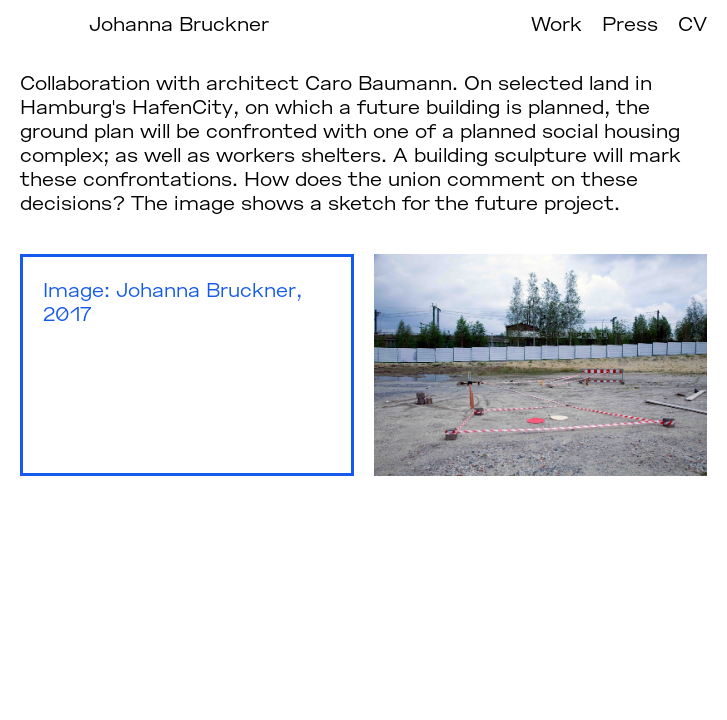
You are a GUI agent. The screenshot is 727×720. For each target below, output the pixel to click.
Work (556, 23)
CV (692, 23)
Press (630, 23)
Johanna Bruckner (179, 23)
